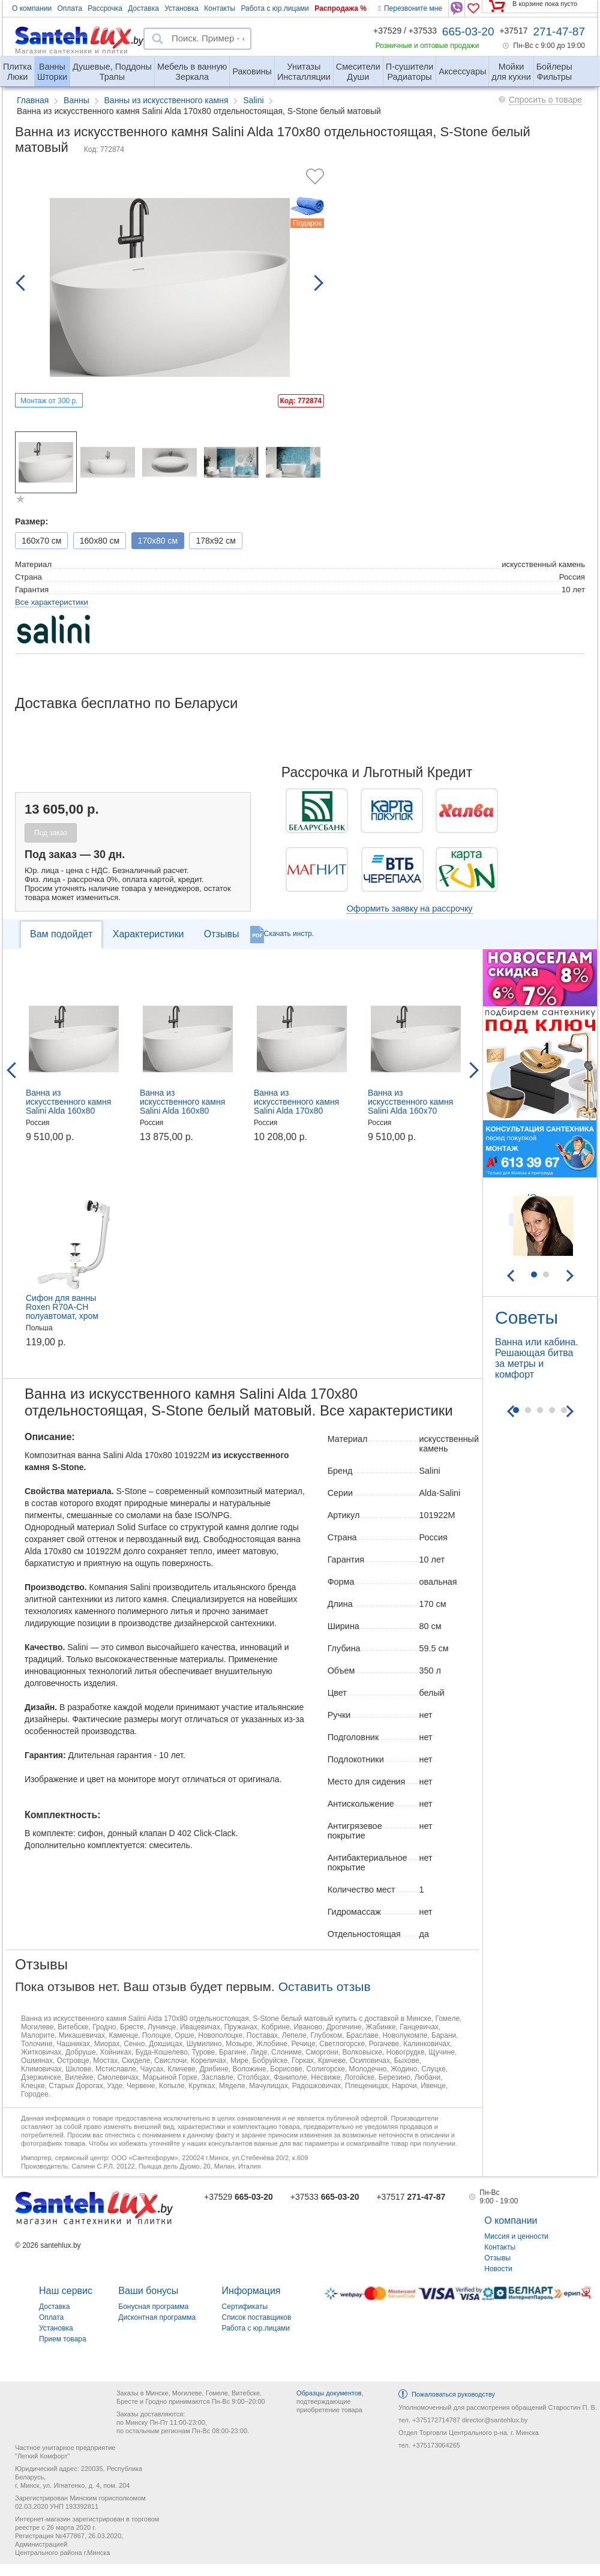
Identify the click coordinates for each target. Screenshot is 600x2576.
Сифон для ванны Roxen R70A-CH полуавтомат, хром (62, 1307)
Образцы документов (329, 2393)
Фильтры (554, 67)
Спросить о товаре (545, 99)
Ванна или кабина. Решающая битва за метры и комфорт (536, 1358)
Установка (181, 8)
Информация (251, 2291)
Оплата (70, 8)
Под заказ (50, 833)
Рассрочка (105, 8)
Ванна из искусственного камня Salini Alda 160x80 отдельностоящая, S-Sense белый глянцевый (73, 1110)
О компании (32, 8)
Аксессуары (462, 71)
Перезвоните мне (410, 8)
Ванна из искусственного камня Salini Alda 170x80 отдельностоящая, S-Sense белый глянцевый (301, 1110)
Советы (526, 1317)
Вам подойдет (61, 934)
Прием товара (62, 2339)
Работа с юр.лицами (274, 8)
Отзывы (221, 934)
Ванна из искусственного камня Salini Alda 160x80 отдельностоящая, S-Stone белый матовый (182, 1110)
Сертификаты (245, 2306)
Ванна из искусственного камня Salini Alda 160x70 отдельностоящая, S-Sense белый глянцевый (415, 1110)
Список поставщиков (257, 2317)
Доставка (143, 8)
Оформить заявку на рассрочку (410, 908)
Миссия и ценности (516, 2236)
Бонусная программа (153, 2306)
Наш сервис (65, 2291)
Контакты (219, 8)
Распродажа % (340, 8)
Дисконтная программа (157, 2317)
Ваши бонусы (148, 2291)
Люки (17, 67)
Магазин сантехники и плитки (71, 50)
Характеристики (148, 934)
